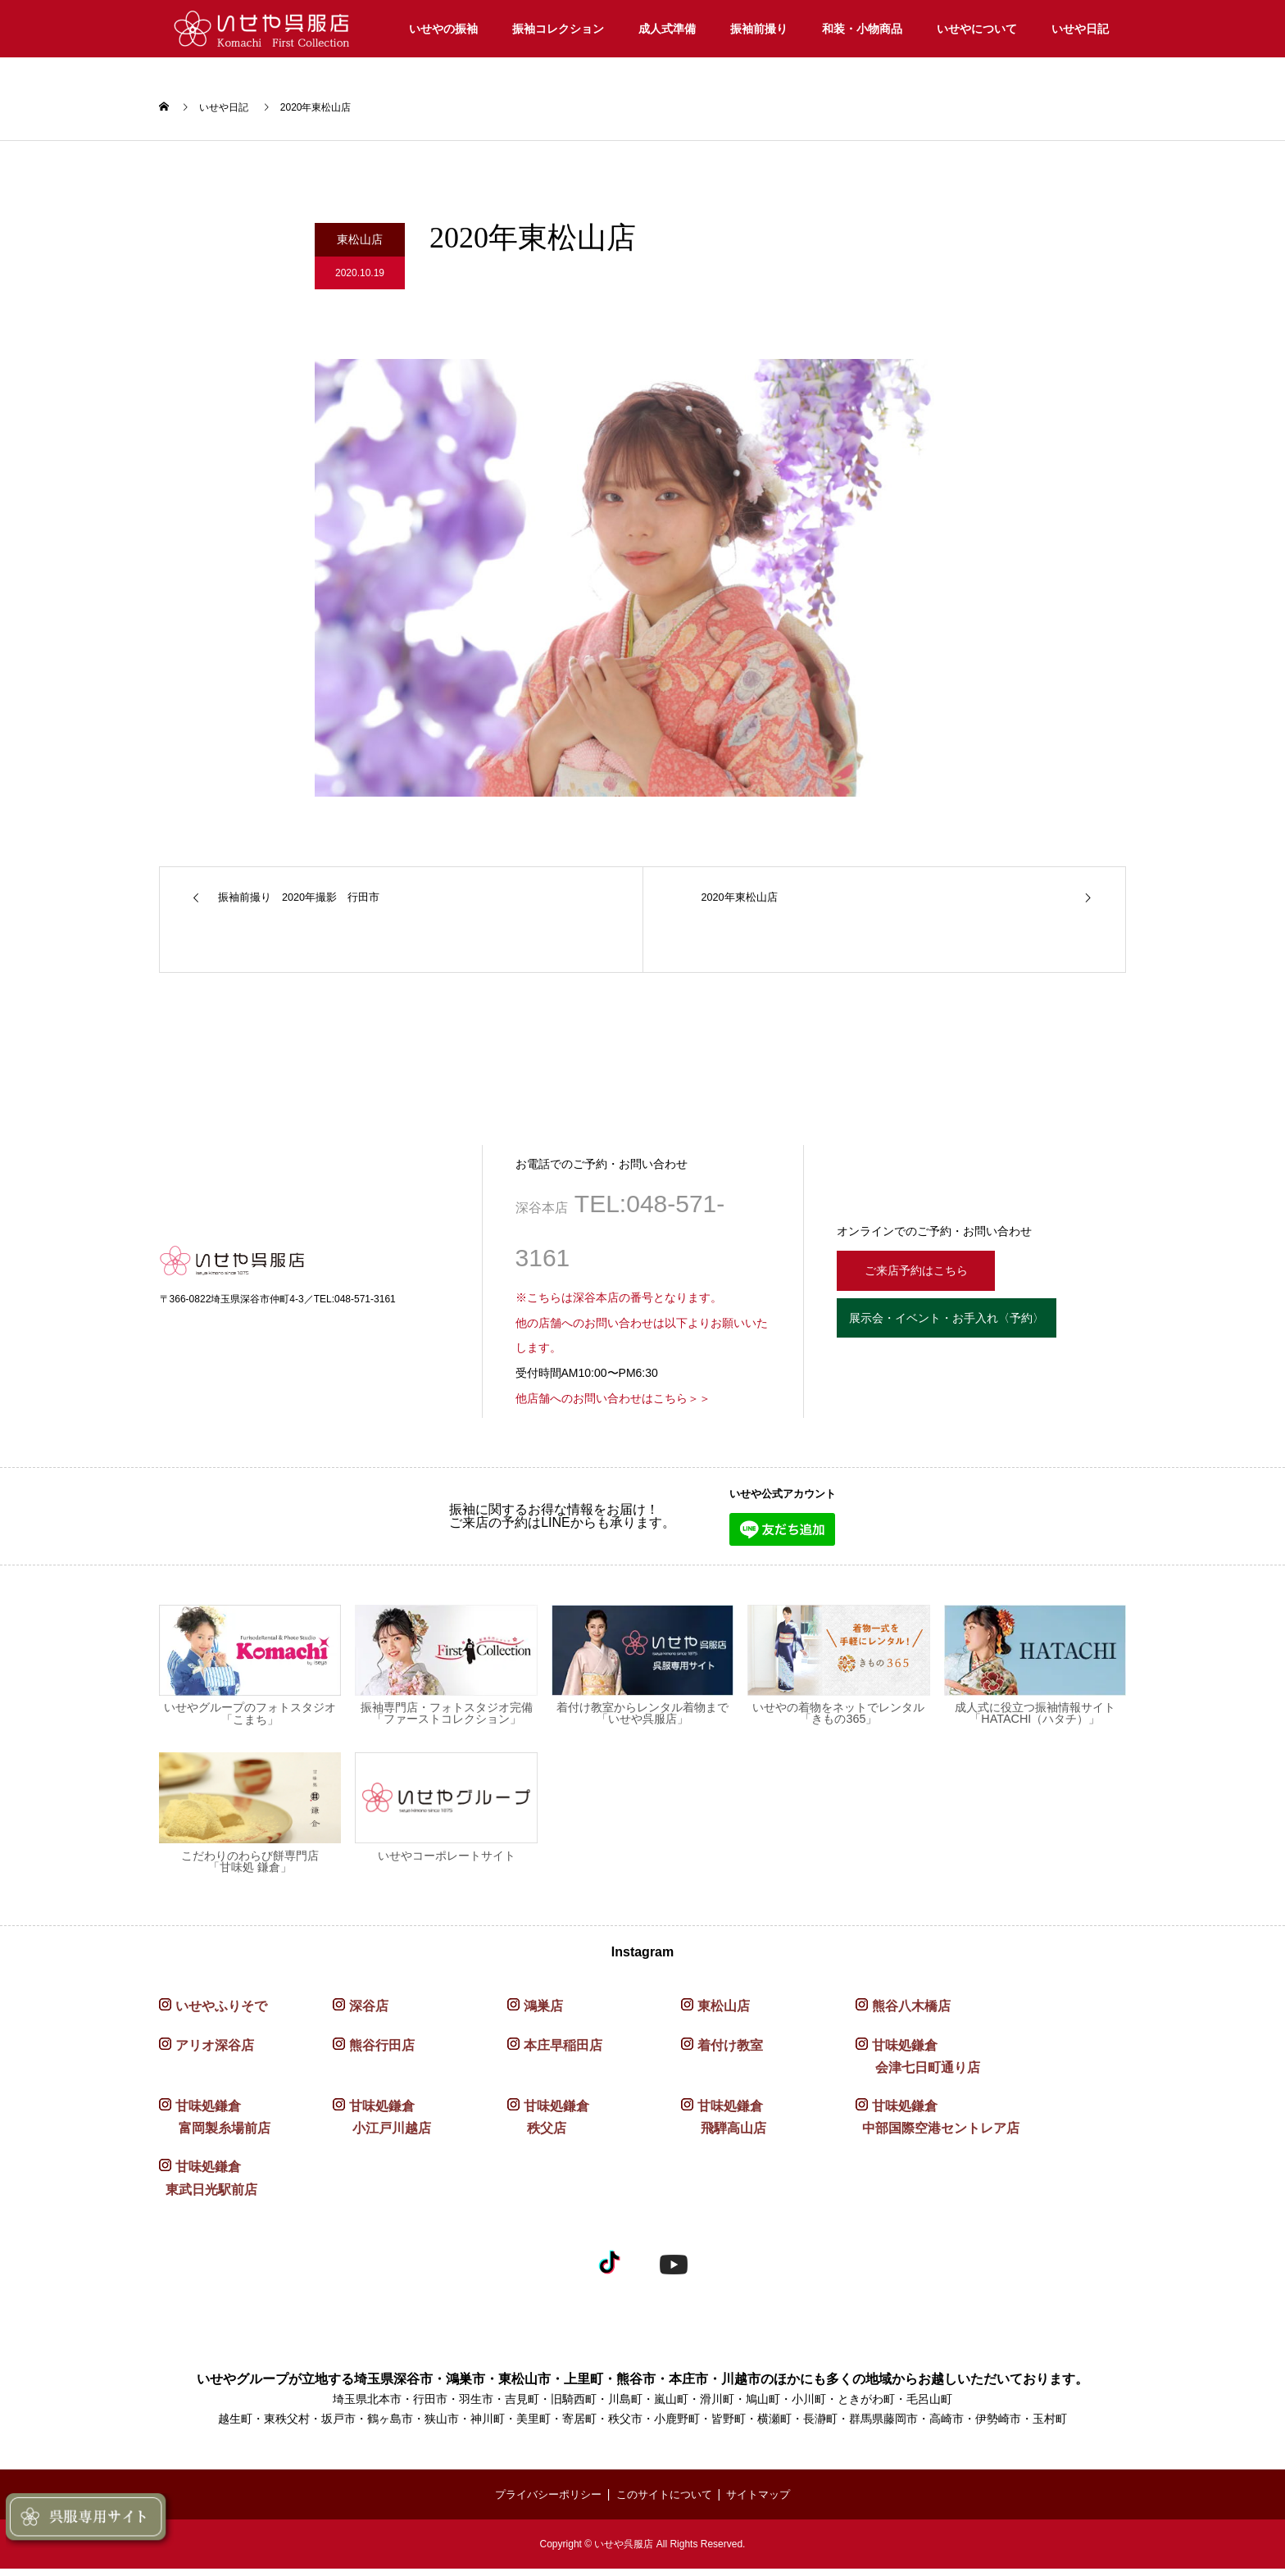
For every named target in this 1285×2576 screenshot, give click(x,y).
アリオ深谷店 (214, 2053)
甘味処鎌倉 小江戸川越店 (382, 2125)
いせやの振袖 (443, 28)
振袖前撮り (759, 28)
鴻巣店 (543, 2014)
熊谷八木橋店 (911, 2014)
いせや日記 (1080, 28)
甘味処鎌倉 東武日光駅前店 (208, 2186)
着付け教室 (730, 2053)
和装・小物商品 (862, 28)
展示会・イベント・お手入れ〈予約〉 (974, 1332)
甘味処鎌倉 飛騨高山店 (723, 2125)
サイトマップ (766, 2502)
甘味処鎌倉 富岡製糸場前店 (214, 2125)
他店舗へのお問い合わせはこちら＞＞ (613, 1406)
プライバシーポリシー (541, 2502)
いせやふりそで (221, 2014)
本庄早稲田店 (563, 2053)
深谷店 (368, 2014)
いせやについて (977, 28)
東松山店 (723, 2014)
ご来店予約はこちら (926, 1275)
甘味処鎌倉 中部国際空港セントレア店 (937, 2125)
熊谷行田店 (382, 2053)
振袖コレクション (558, 28)
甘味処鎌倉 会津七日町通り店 (918, 2064)
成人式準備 (667, 28)
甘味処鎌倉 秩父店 (548, 2125)
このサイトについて (665, 2502)
